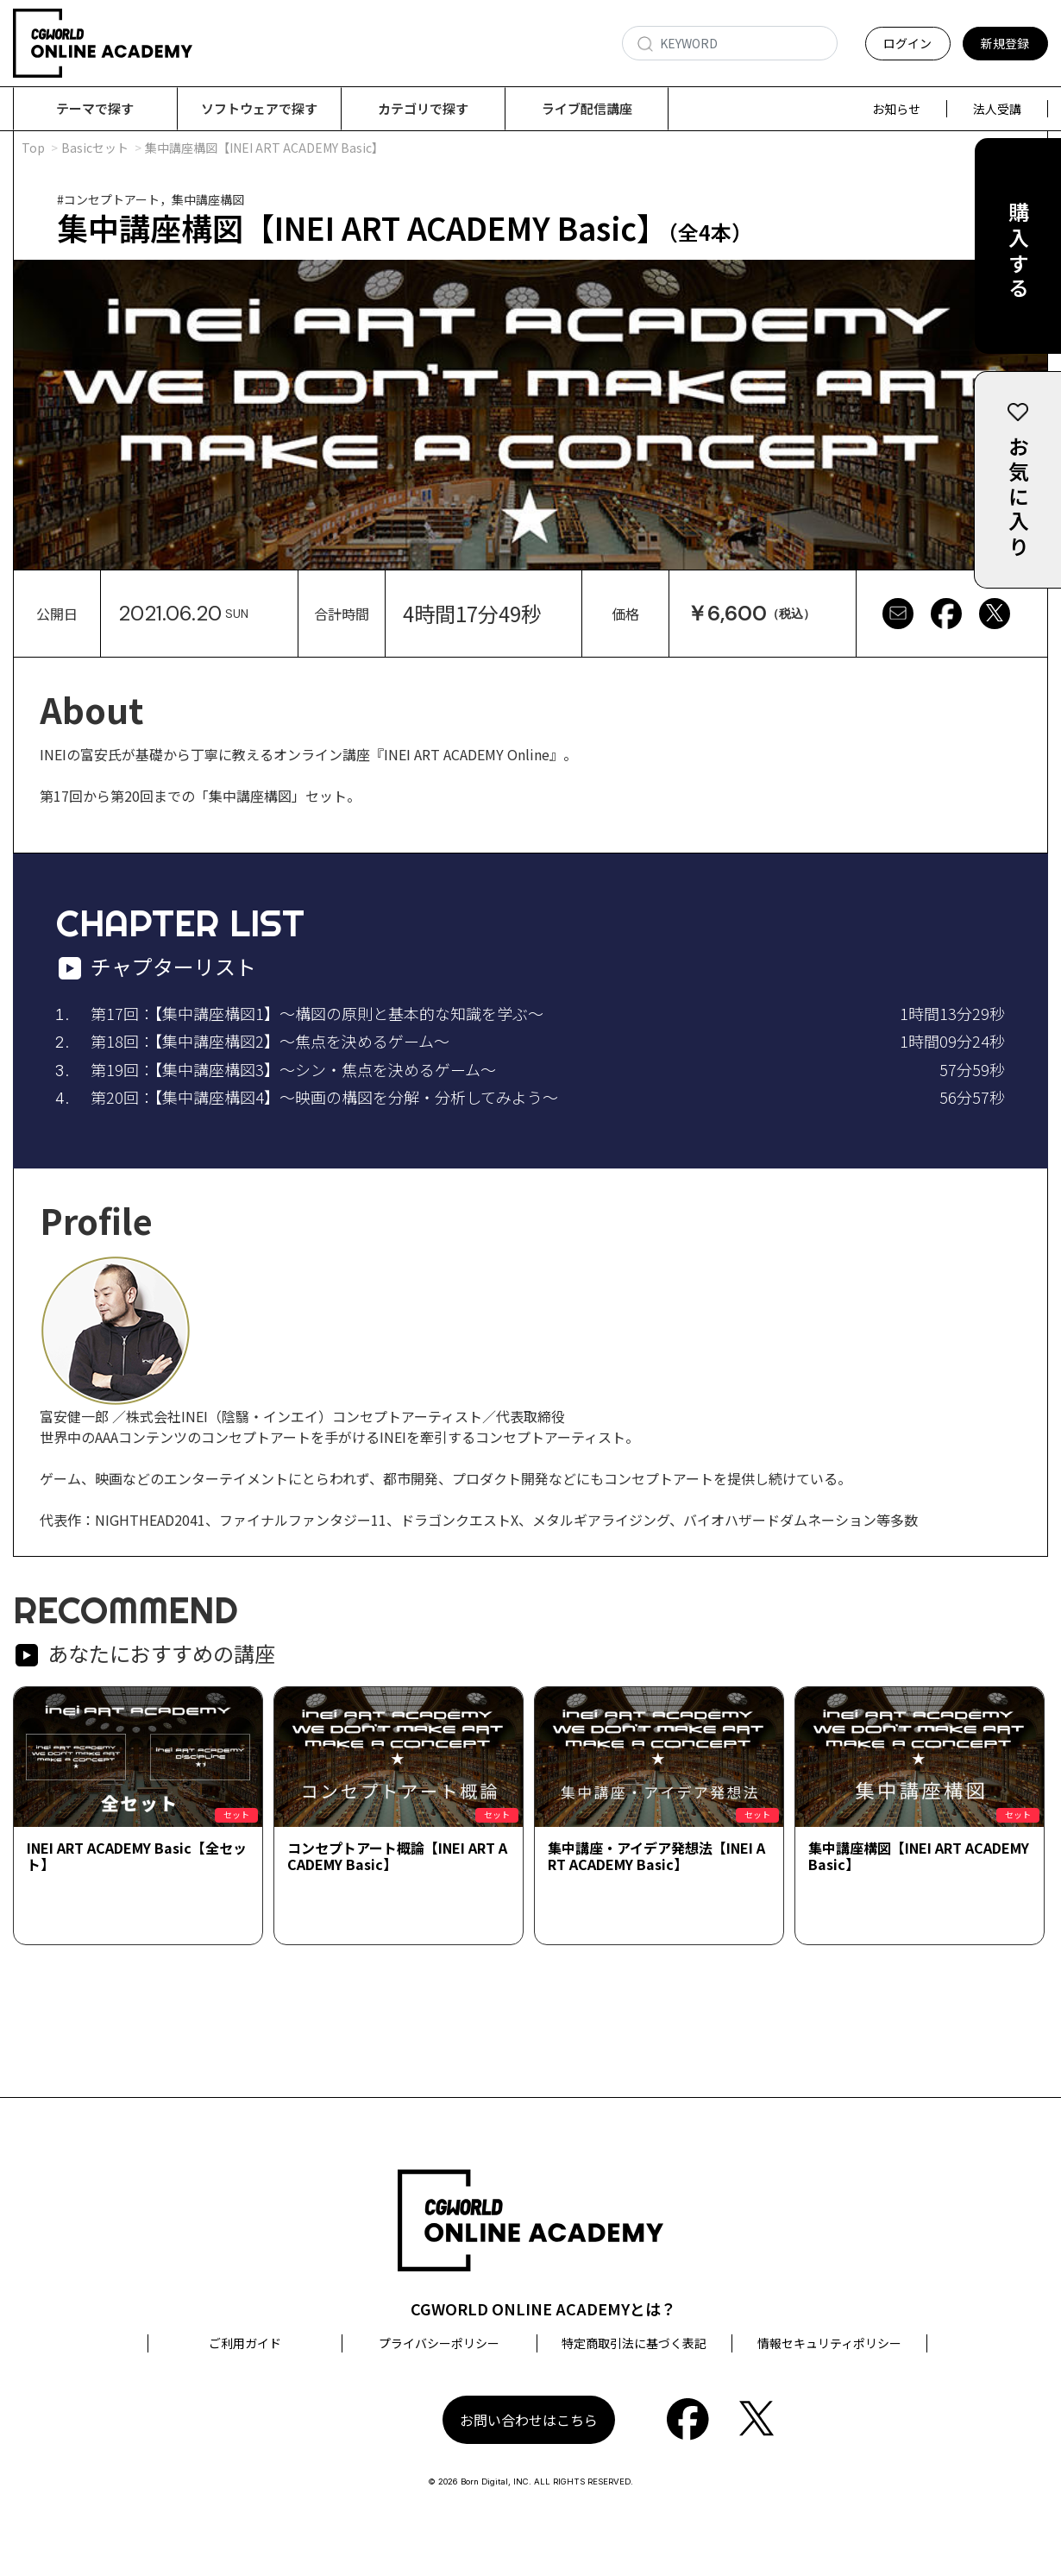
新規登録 (1005, 43)
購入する (1018, 251)
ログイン (907, 43)
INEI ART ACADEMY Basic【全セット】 (137, 1856)
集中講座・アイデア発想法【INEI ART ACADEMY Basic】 (656, 1856)
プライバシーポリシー (439, 2343)
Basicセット (95, 148)
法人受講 (997, 108)
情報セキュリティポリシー (829, 2343)
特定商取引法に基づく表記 (634, 2343)
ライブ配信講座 (587, 108)
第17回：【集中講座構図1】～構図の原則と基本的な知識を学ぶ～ (317, 1014)
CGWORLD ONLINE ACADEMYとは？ (543, 2309)
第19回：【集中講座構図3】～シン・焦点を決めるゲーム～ (293, 1070)
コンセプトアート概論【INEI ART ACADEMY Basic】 (397, 1856)
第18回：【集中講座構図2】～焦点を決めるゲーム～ (270, 1041)
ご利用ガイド (245, 2343)
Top (33, 148)
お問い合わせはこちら (529, 2420)
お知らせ (896, 108)
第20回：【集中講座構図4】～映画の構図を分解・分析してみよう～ (324, 1097)
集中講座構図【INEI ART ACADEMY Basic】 (918, 1856)
